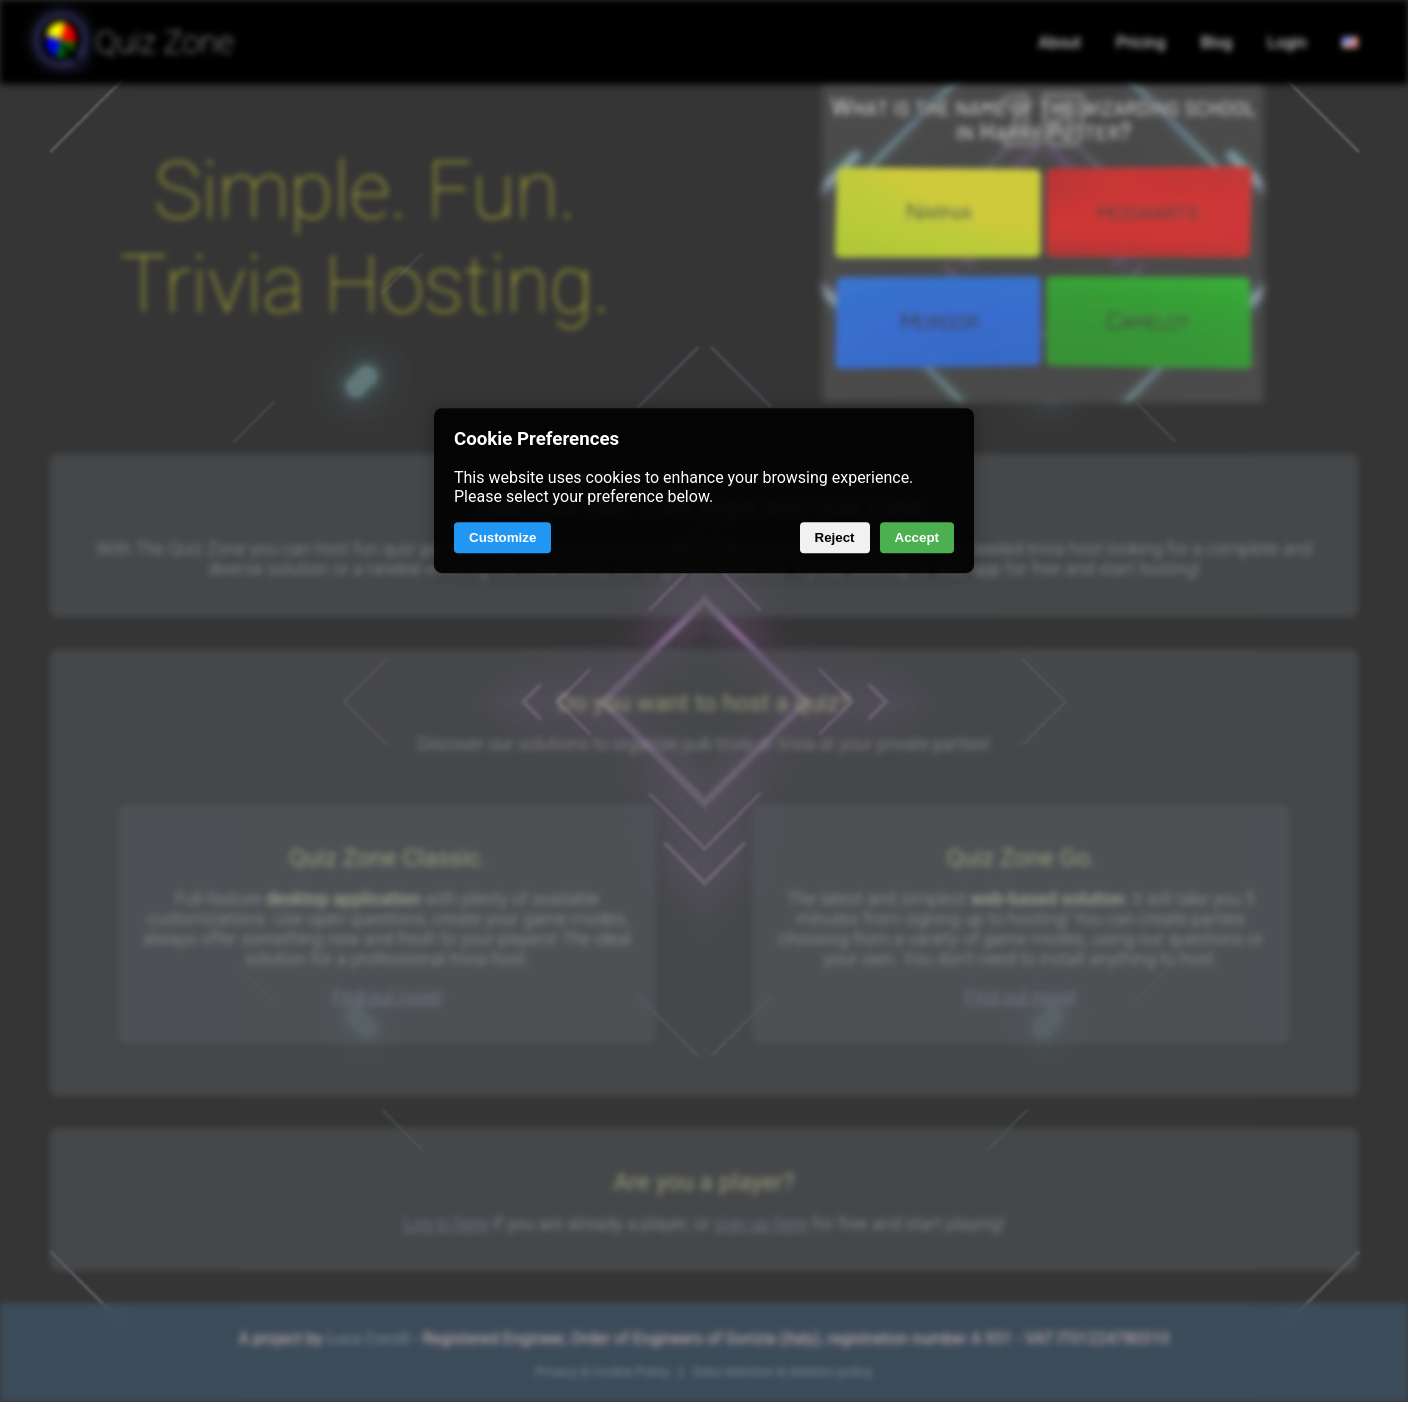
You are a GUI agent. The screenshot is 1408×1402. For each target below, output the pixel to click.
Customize (502, 538)
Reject (835, 538)
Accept (917, 538)
